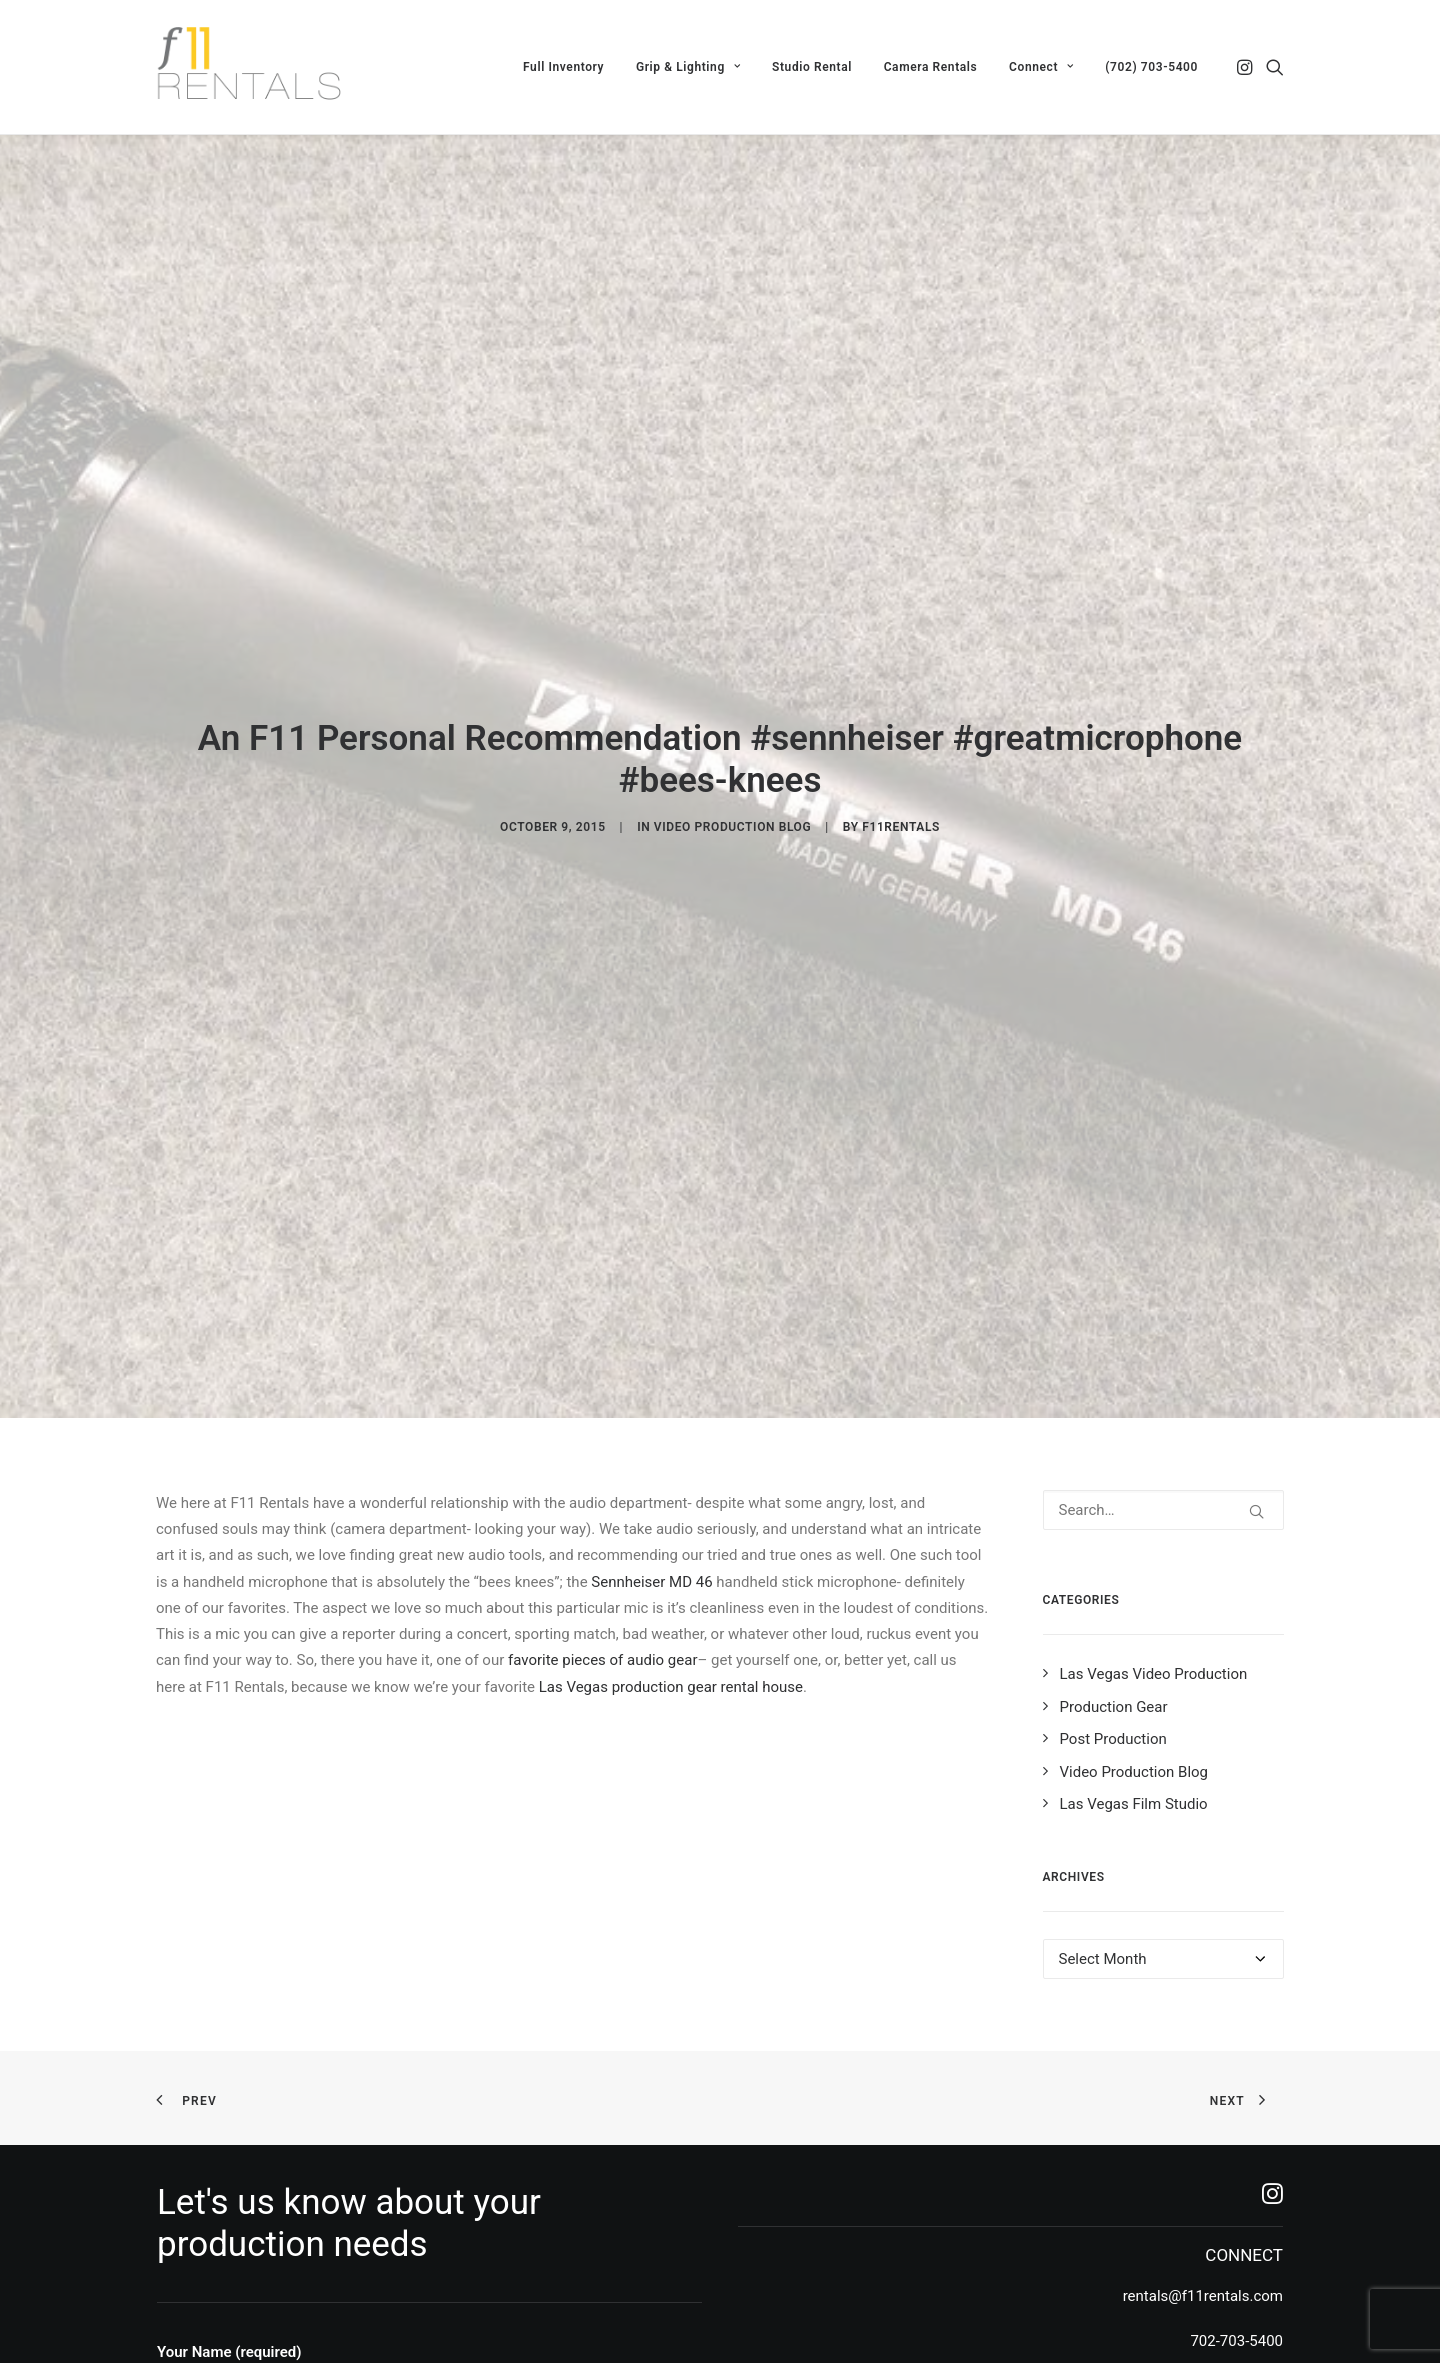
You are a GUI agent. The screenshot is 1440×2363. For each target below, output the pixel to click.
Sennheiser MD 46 (651, 1456)
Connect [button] (1041, 67)
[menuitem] (563, 67)
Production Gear (1114, 1581)
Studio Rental (812, 67)
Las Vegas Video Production (1154, 1549)
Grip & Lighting (688, 67)
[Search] (1164, 1385)
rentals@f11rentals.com (1203, 2171)
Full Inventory (563, 67)
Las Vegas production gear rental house (671, 1561)
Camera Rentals (931, 67)
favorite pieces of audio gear (603, 1535)
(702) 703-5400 (1151, 67)
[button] (1246, 67)
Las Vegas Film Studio (1134, 1679)
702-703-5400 (1236, 2215)
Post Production (1113, 1614)
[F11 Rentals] (251, 67)
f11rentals (901, 765)
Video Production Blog (732, 765)
